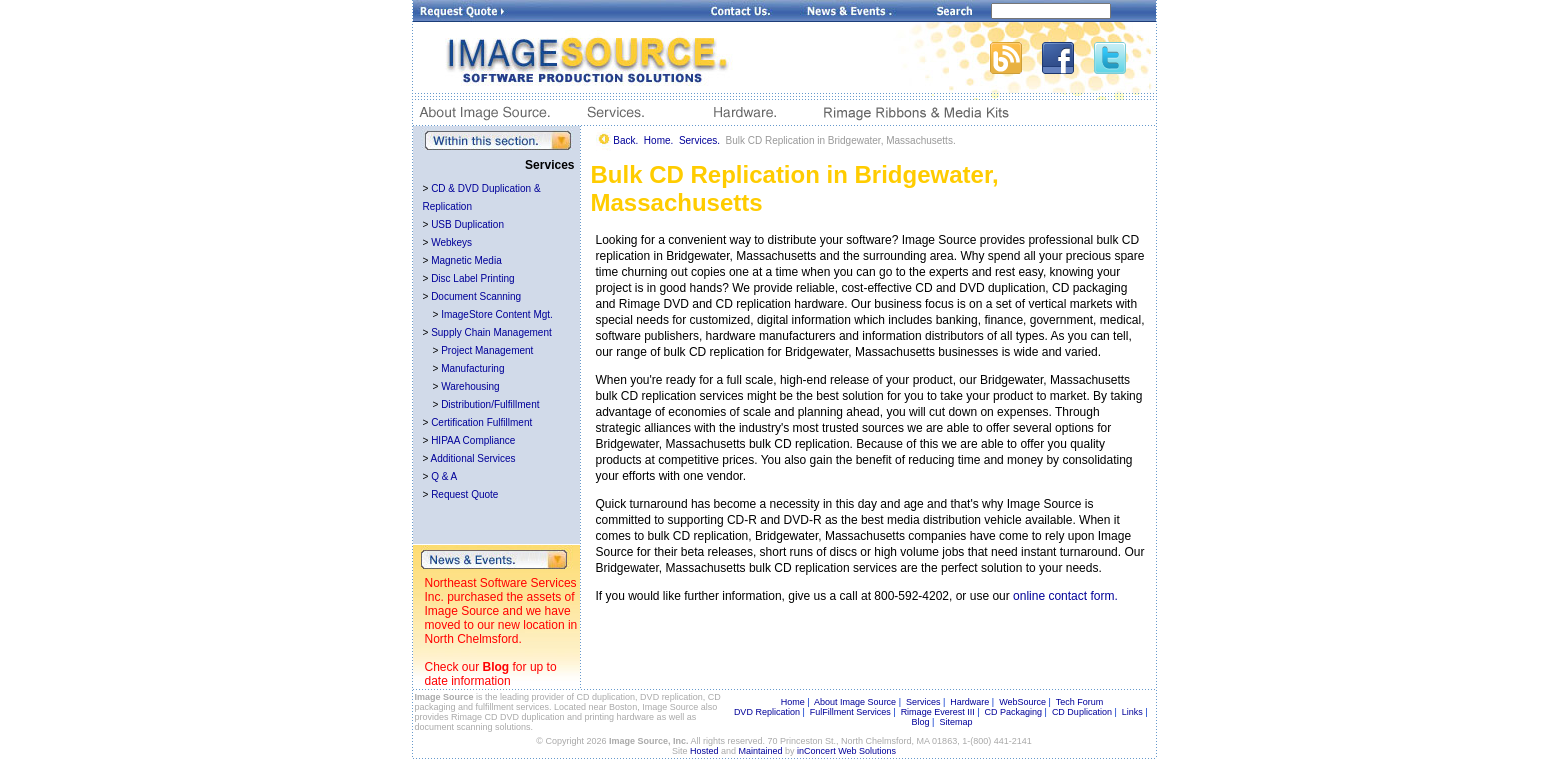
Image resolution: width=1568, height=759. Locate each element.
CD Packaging (1014, 712)
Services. (699, 140)
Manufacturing (472, 368)
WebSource (1022, 702)
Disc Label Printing (472, 278)
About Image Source (855, 702)
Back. (625, 140)
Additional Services (473, 458)
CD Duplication (1082, 712)
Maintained (761, 751)
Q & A (444, 476)
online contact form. (1065, 596)
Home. (658, 140)
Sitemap (955, 722)
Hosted (704, 751)
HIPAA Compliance (473, 440)
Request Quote (464, 494)
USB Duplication (467, 224)
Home (793, 702)
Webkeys (451, 242)
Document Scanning (476, 296)
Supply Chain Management (491, 332)
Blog (496, 667)
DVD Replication (767, 712)
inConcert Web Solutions (846, 751)
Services (923, 702)
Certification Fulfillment (481, 422)
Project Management (487, 350)
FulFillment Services (850, 712)
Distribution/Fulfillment (490, 404)
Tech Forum (1080, 702)
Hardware (969, 702)
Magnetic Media (466, 260)
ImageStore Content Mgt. (497, 314)
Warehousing (470, 386)
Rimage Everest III (938, 712)
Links (1132, 712)
